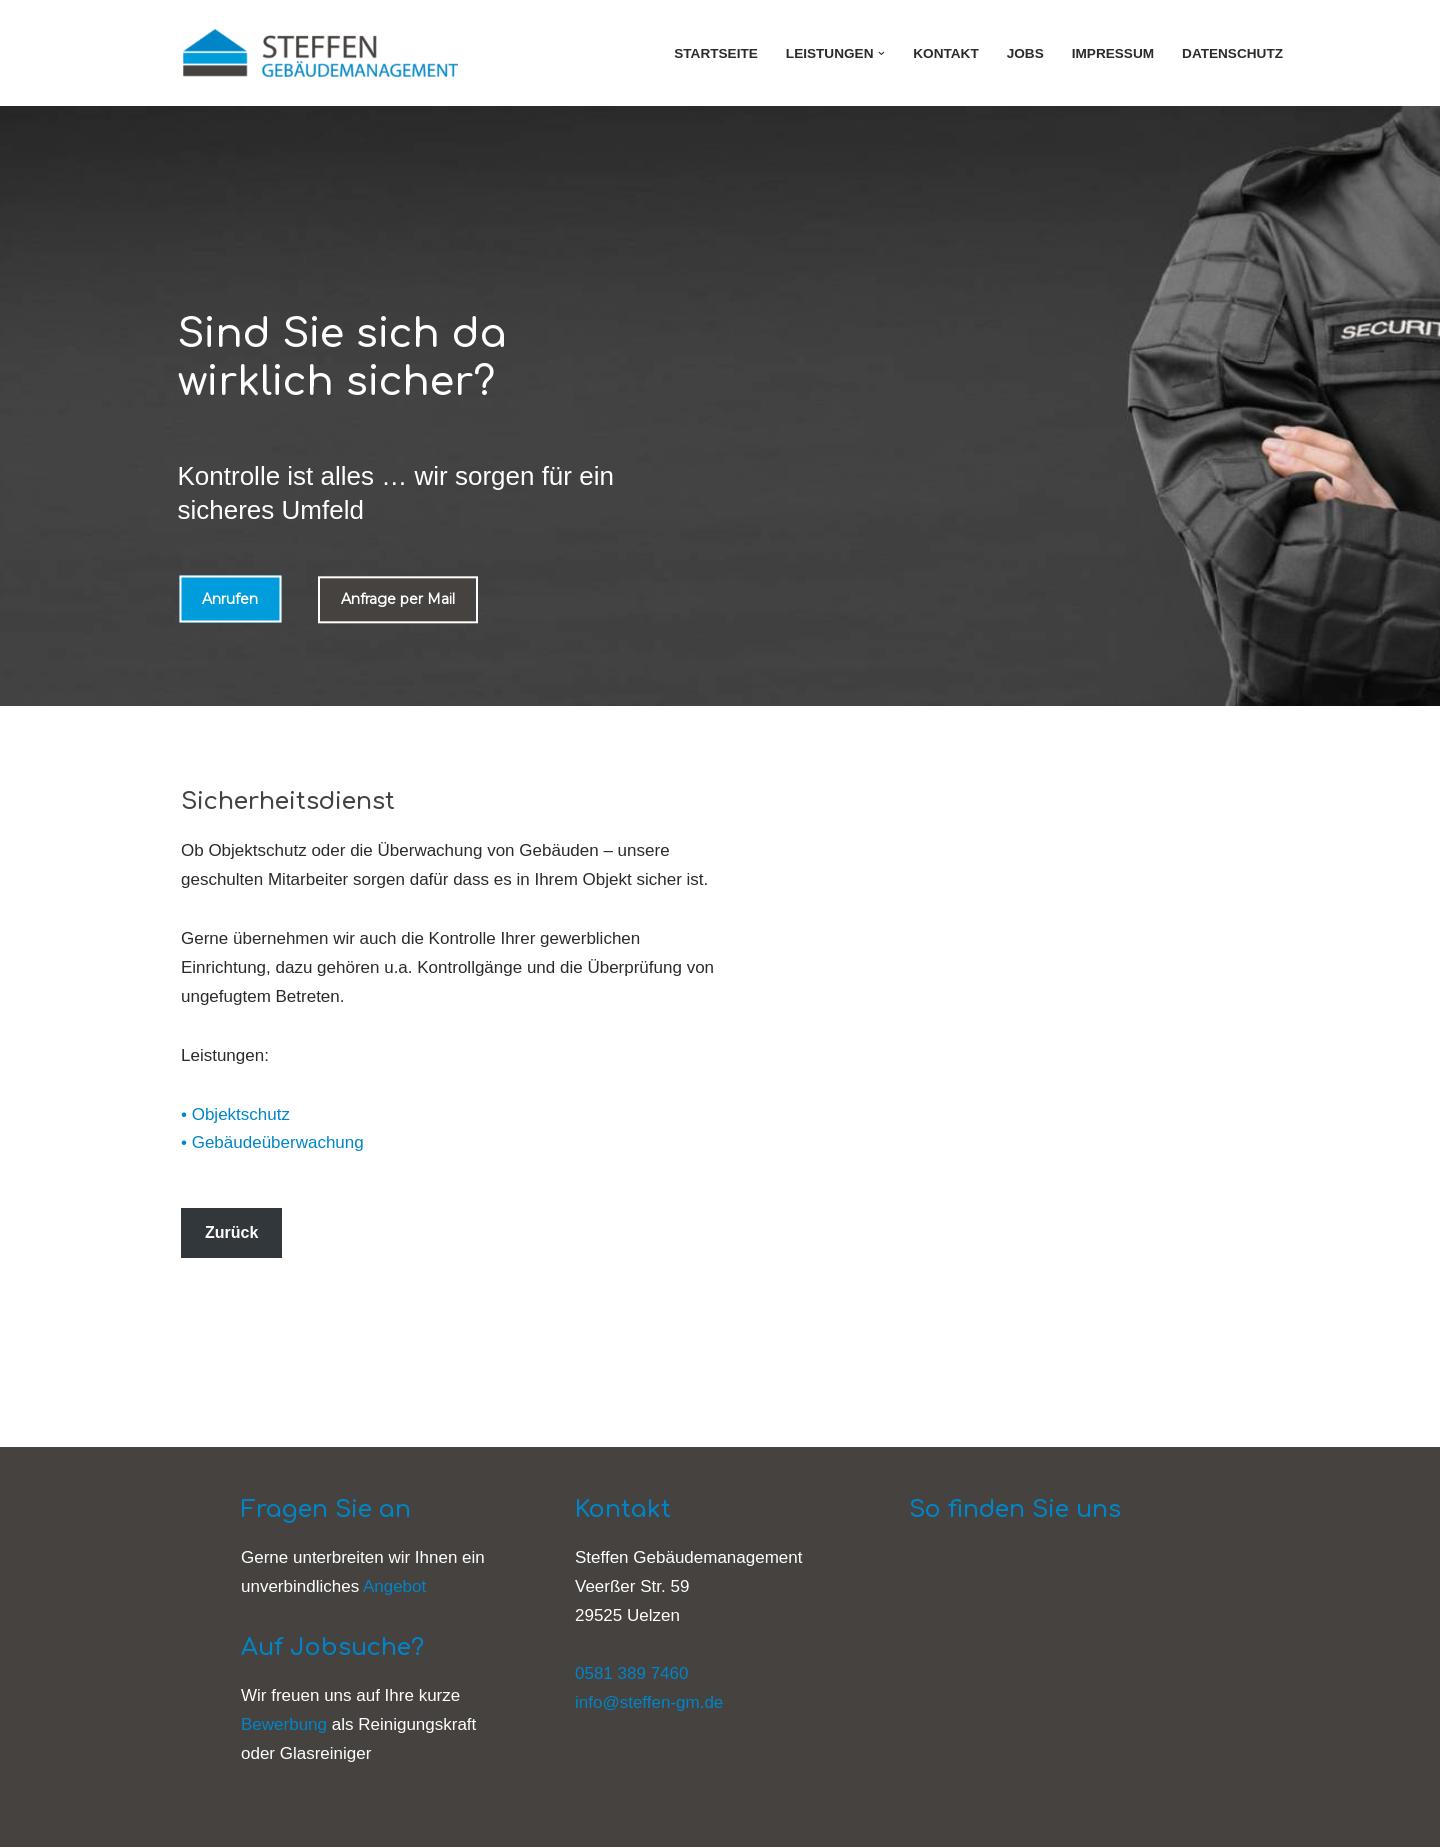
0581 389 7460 (631, 1673)
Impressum (1113, 53)
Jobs (1025, 53)
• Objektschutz (235, 1114)
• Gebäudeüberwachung (272, 1142)
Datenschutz (1232, 53)
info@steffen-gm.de (649, 1702)
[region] (720, 406)
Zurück (231, 1232)
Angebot (394, 1586)
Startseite (716, 53)
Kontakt (945, 53)
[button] (881, 53)
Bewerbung (284, 1724)
